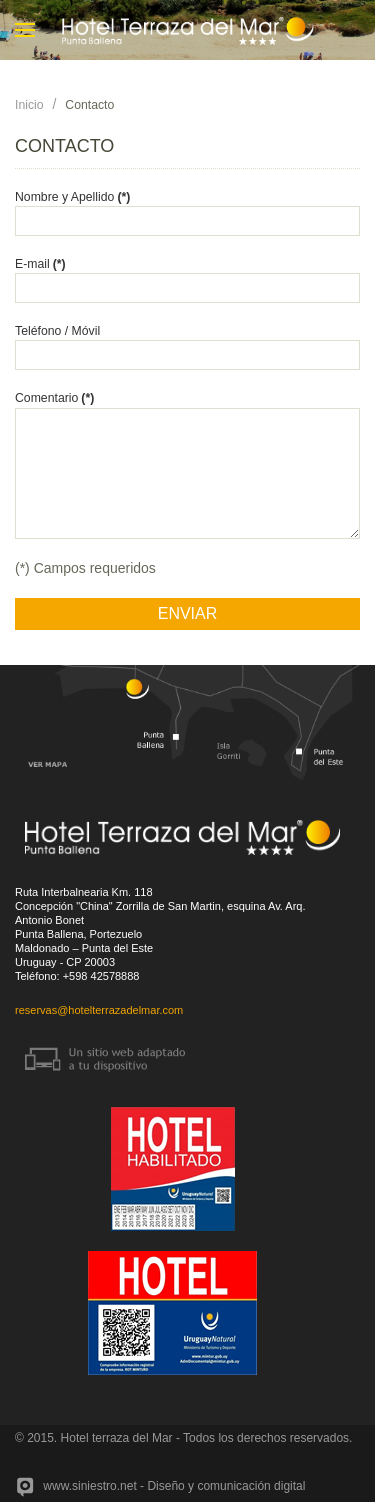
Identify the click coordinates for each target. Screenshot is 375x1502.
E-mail (40, 264)
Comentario (54, 398)
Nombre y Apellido (72, 197)
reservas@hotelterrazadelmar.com (99, 1010)
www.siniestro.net (89, 1486)
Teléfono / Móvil (57, 331)
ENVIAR (188, 613)
